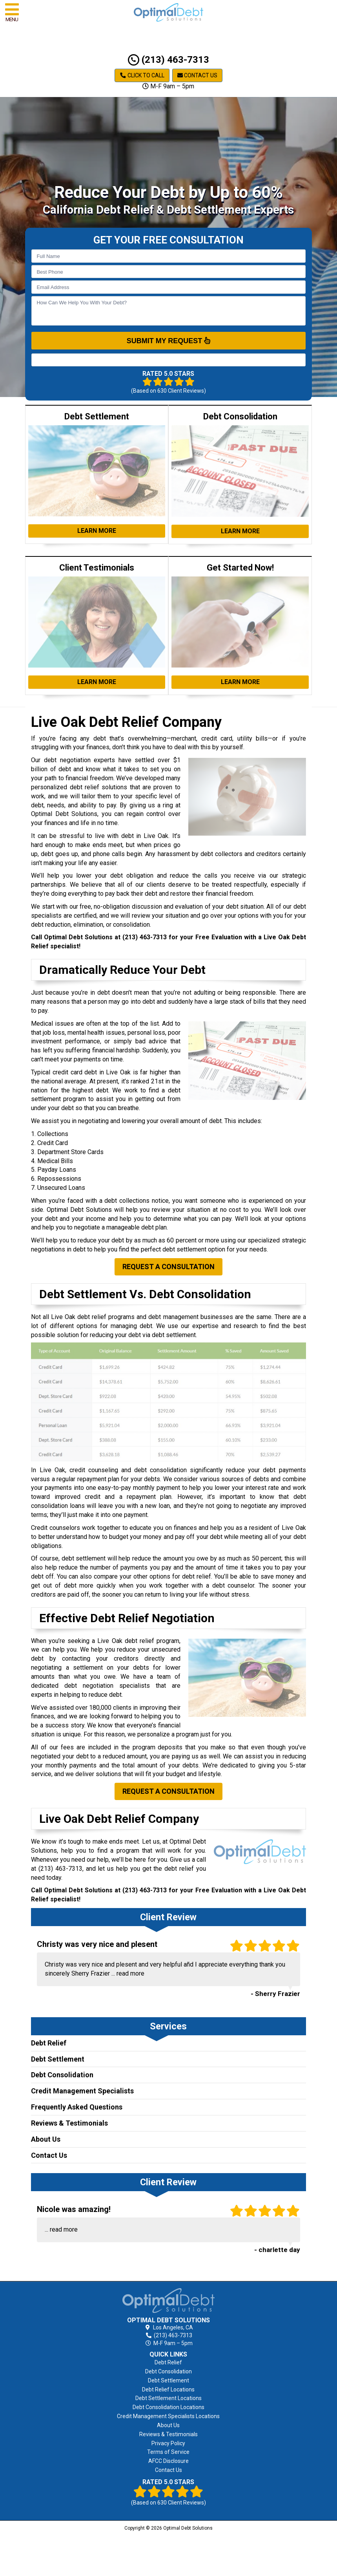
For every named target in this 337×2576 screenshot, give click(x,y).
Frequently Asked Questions (76, 2107)
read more (130, 1973)
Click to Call (142, 75)
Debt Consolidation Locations (168, 2407)
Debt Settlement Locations (168, 2398)
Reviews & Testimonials (69, 2123)
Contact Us (197, 75)
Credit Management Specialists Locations (168, 2416)
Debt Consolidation (62, 2075)
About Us (45, 2139)
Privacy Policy (168, 2443)
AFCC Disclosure (168, 2461)
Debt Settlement (57, 2059)
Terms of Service (168, 2452)
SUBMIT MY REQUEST (169, 340)
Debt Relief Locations (168, 2389)
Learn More (96, 530)
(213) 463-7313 (168, 59)
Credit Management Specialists (82, 2091)
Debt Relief (48, 2043)
